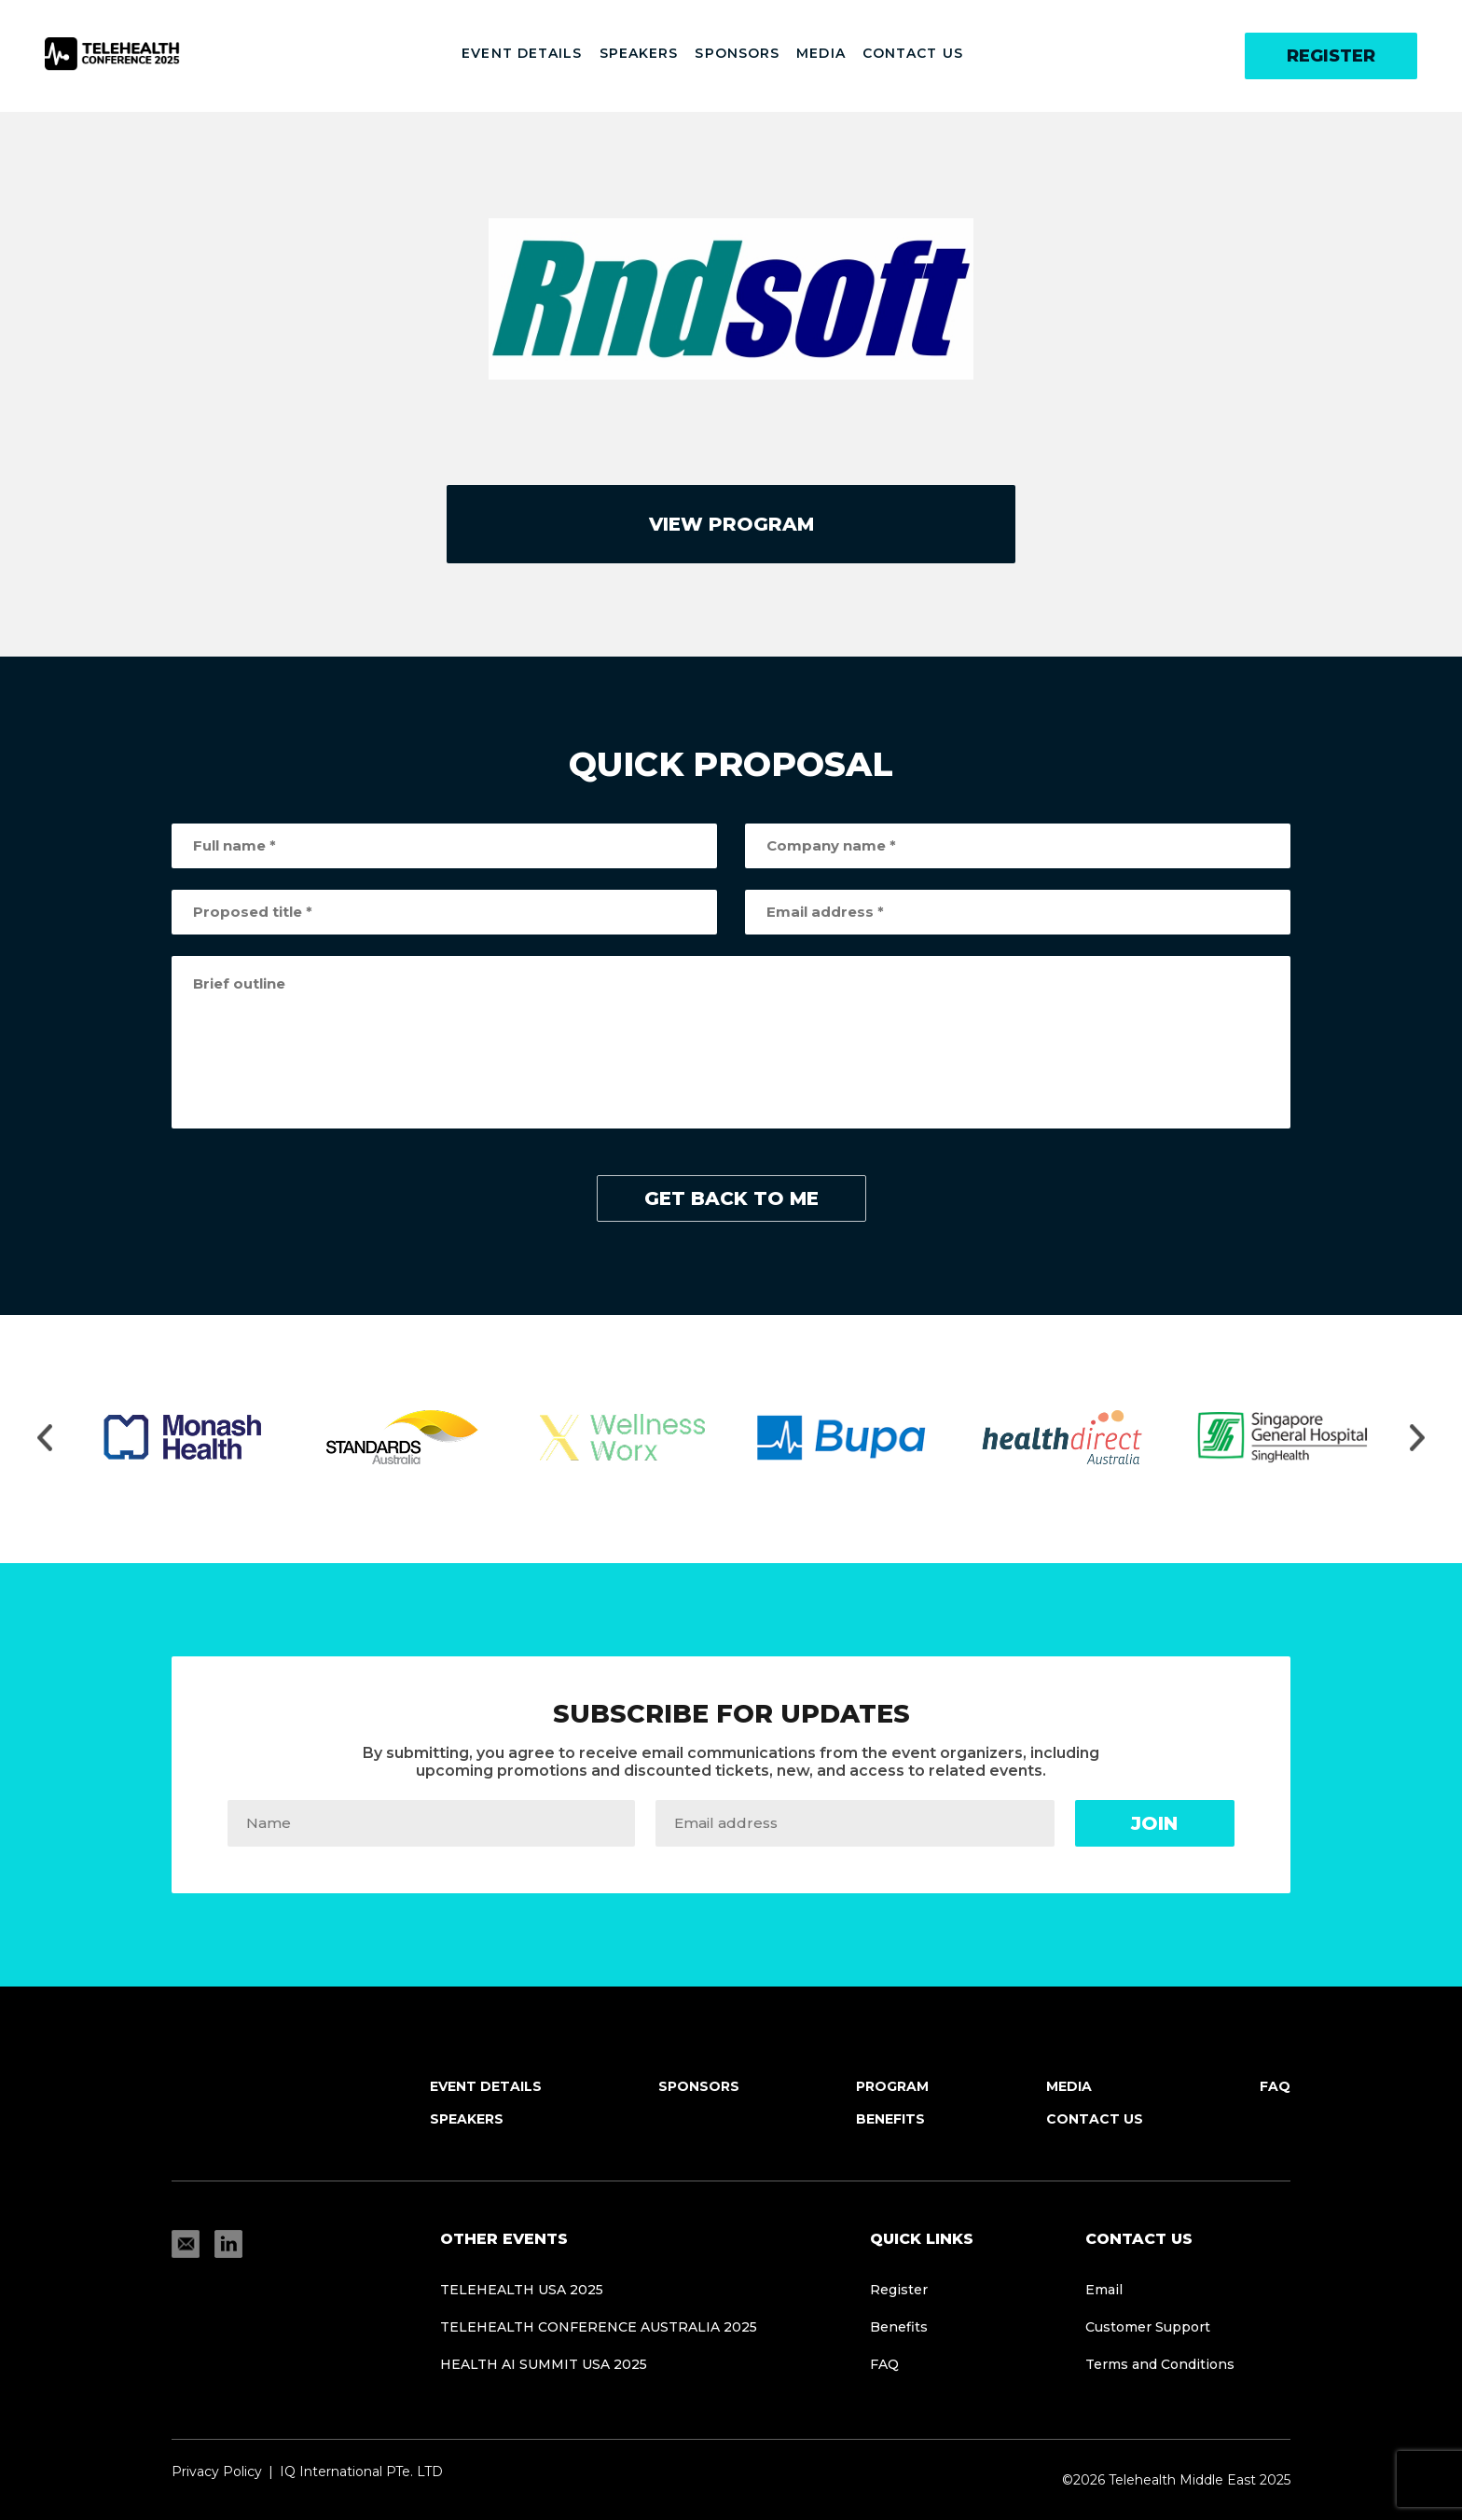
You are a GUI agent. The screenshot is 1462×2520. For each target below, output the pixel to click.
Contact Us (912, 53)
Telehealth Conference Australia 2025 (598, 2327)
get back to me (731, 1198)
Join (1154, 1823)
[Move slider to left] (44, 1439)
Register (1331, 56)
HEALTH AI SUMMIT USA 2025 (543, 2364)
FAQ (1275, 2086)
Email (1104, 2289)
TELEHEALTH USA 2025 (521, 2289)
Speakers (639, 53)
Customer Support (1147, 2327)
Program (892, 2086)
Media (821, 53)
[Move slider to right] (1417, 1439)
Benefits (890, 2119)
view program (731, 524)
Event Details (522, 53)
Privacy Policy (217, 2471)
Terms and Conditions (1159, 2364)
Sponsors (737, 53)
